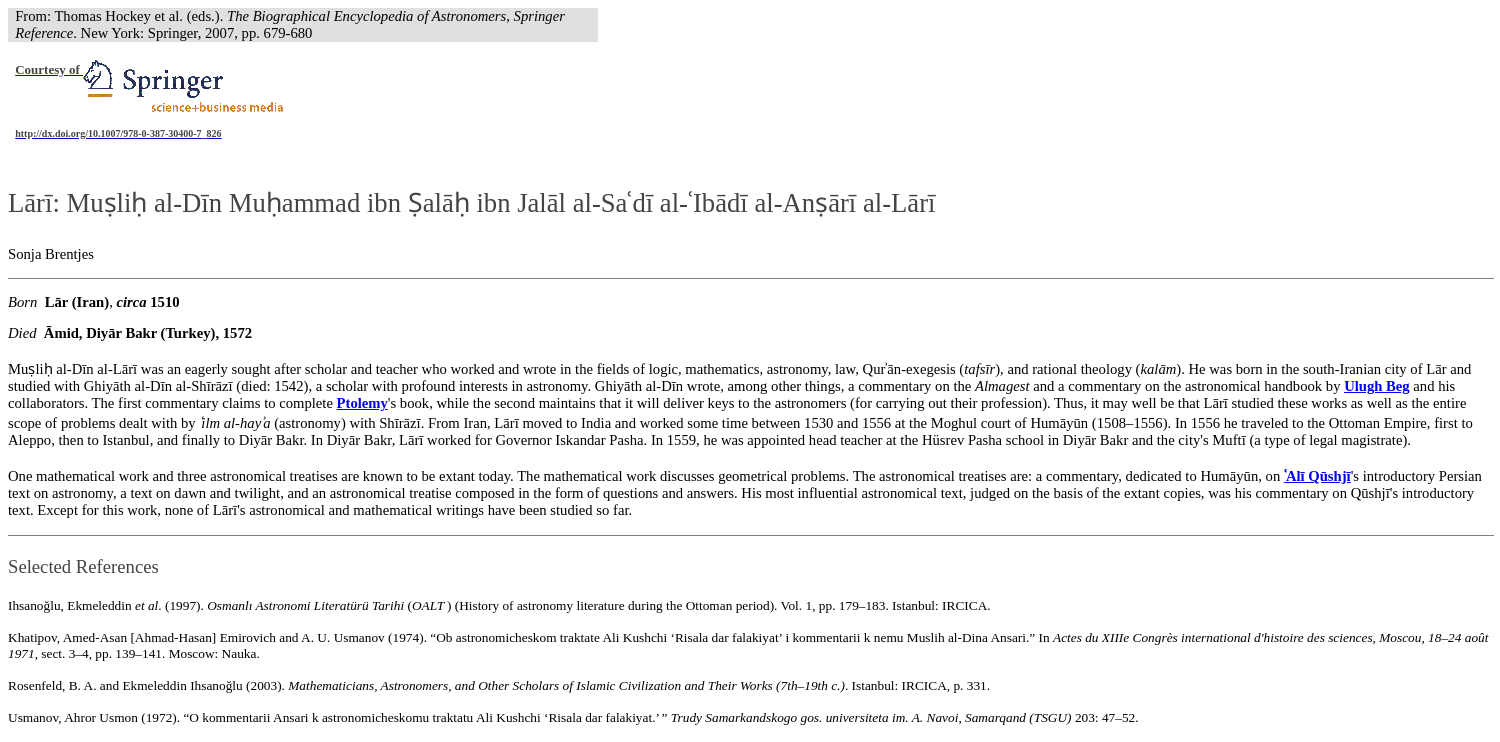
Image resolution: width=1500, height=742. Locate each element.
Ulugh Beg (1377, 386)
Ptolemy (362, 403)
